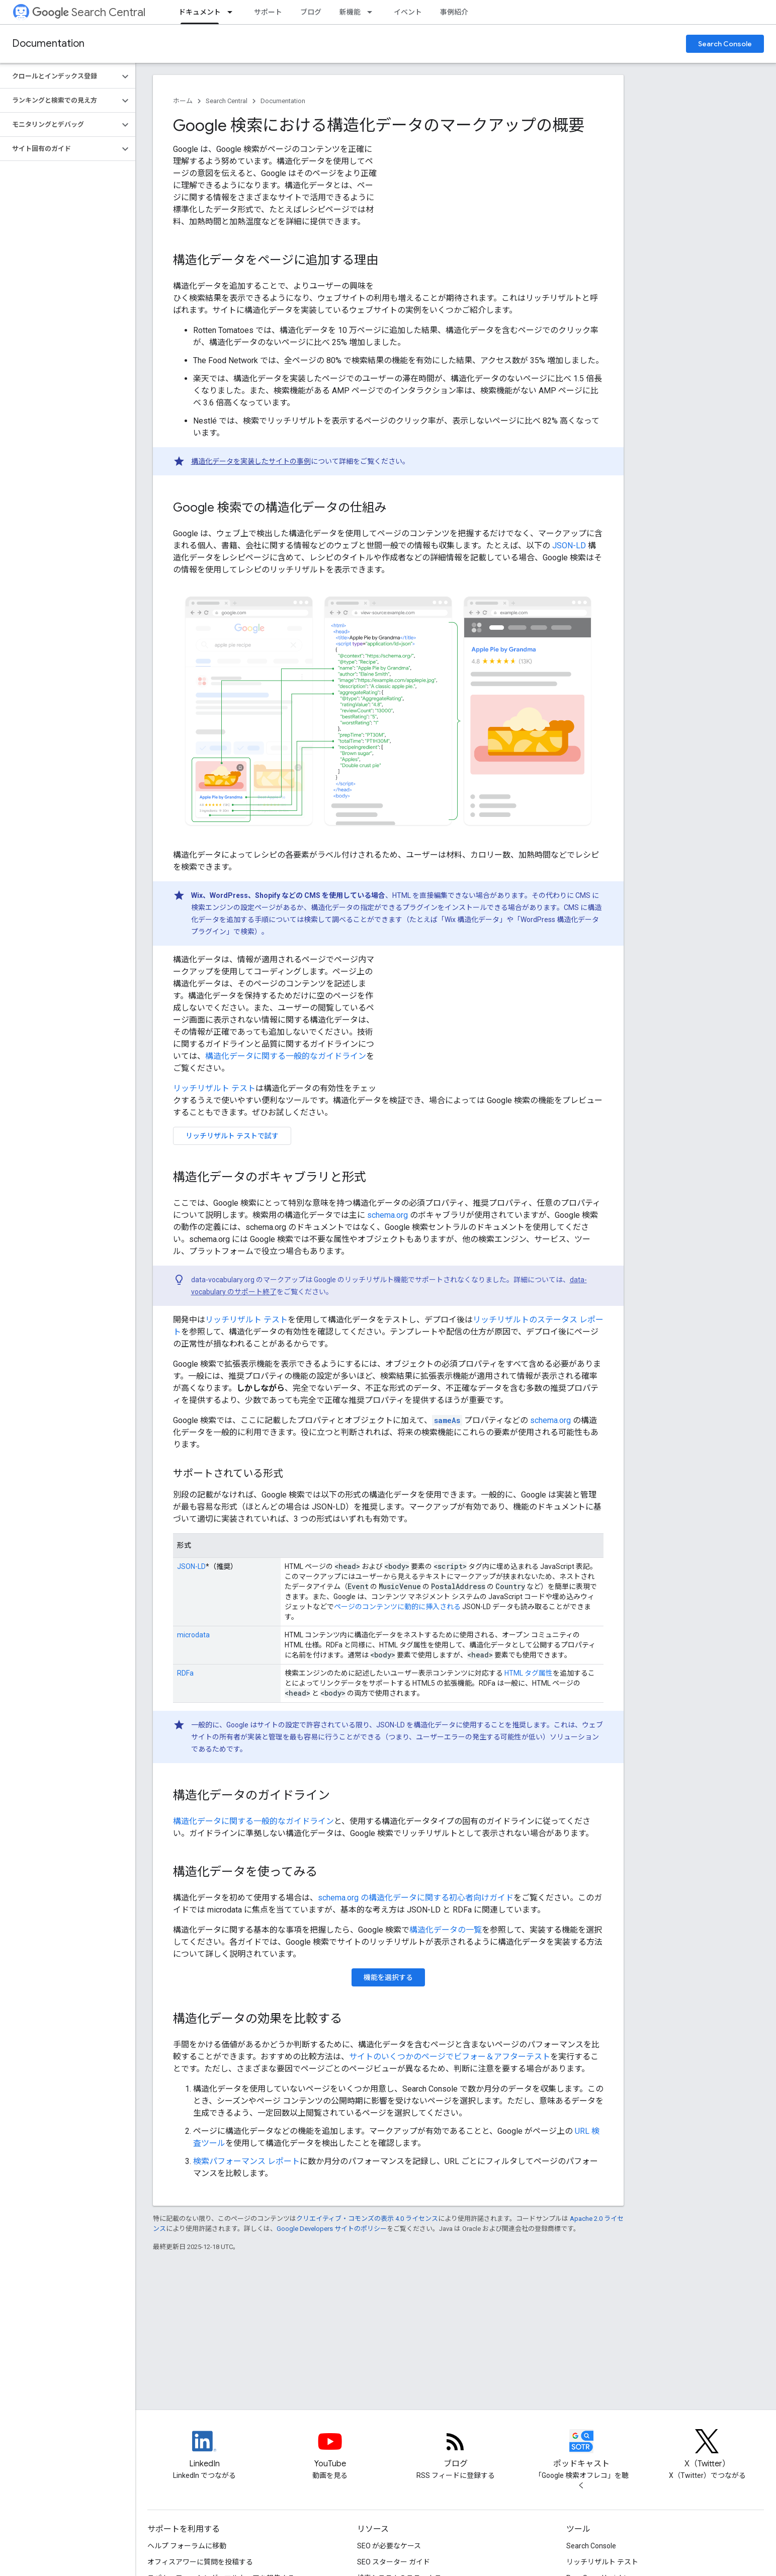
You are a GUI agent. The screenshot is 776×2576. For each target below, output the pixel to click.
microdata (193, 1635)
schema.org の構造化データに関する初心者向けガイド (415, 1897)
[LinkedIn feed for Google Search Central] (204, 2449)
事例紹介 (454, 12)
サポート (268, 12)
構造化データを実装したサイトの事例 (251, 461)
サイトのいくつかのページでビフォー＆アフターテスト (449, 2056)
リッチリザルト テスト (214, 1088)
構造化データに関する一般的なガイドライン (285, 1056)
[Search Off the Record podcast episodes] (581, 2449)
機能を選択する (388, 1977)
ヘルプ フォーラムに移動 (186, 2546)
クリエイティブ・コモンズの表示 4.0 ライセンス (367, 2218)
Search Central (88, 12)
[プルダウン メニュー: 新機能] (373, 12)
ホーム (183, 101)
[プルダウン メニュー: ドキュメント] (233, 12)
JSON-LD (569, 545)
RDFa (185, 1673)
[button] (59, 76)
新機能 (350, 12)
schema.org (387, 1215)
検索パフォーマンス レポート (246, 2161)
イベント (408, 12)
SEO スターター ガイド (393, 2562)
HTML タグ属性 (528, 1673)
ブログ (310, 12)
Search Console (725, 43)
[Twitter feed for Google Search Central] (707, 2449)
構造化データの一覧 (445, 1930)
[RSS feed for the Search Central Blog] (455, 2449)
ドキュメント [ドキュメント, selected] (200, 12)
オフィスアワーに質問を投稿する (200, 2562)
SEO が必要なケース (389, 2546)
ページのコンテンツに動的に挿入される (397, 1607)
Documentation (48, 43)
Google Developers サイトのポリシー (332, 2228)
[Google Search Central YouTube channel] (330, 2449)
